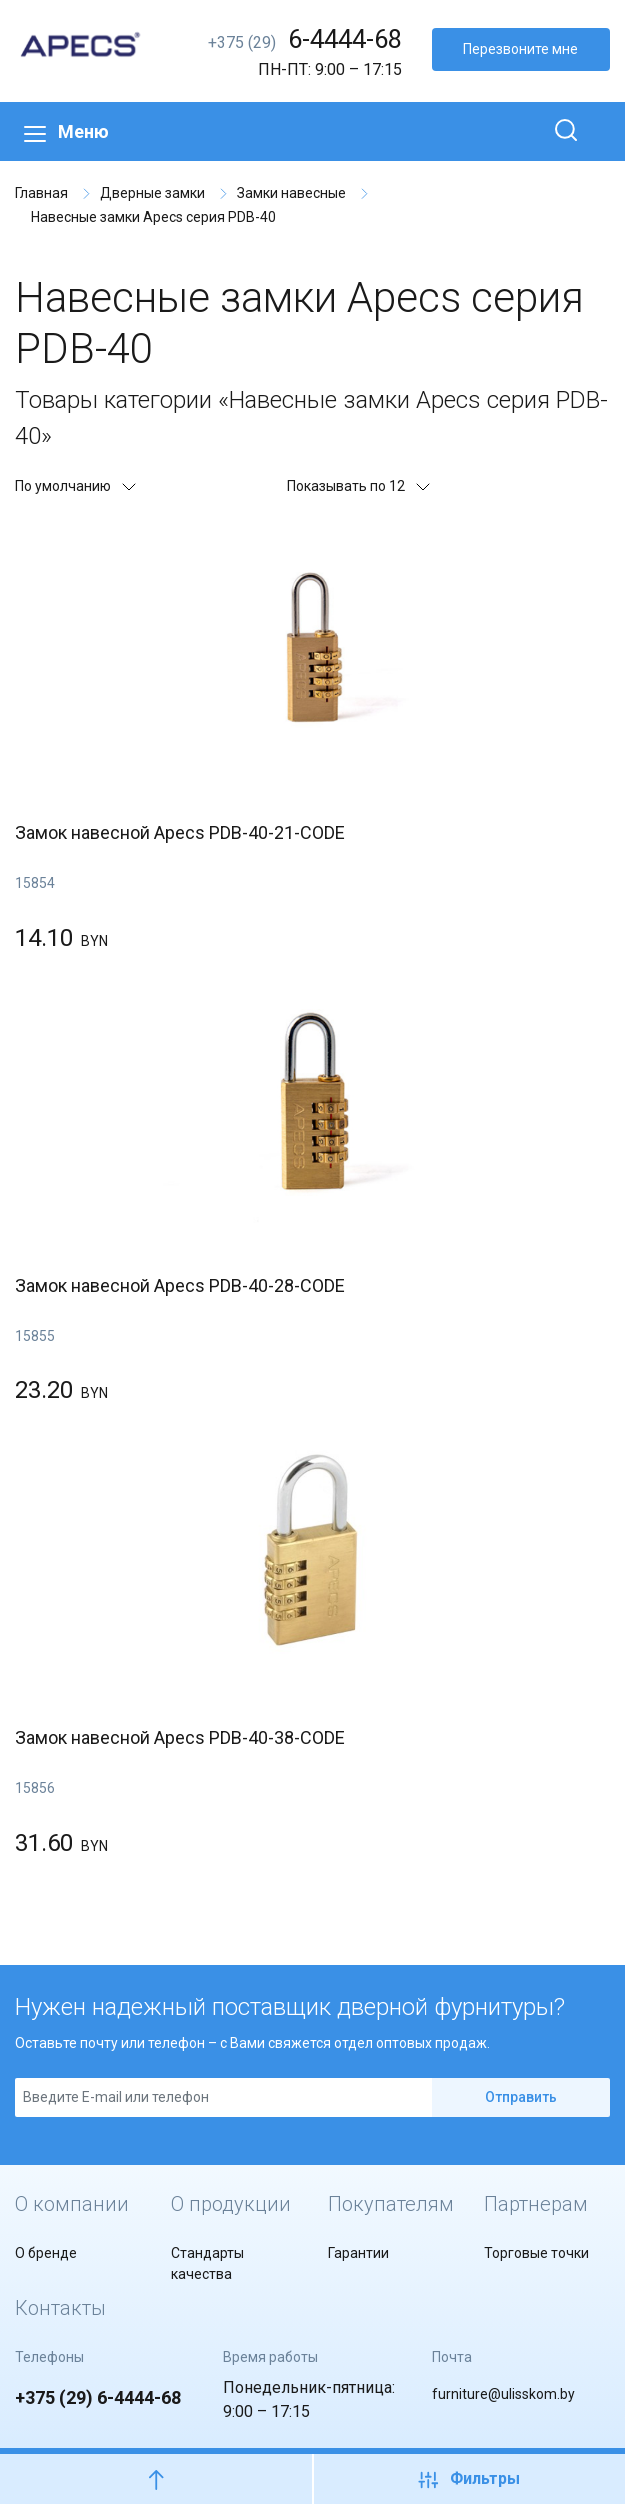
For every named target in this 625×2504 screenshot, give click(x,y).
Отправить (521, 2097)
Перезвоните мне (520, 49)
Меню (66, 131)
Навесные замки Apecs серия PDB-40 (153, 217)
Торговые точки (536, 2253)
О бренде (46, 2253)
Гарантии (358, 2253)
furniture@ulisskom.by (503, 2394)
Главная (41, 193)
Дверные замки (152, 193)
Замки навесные (291, 193)
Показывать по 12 (357, 486)
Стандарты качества (207, 2263)
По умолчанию (74, 486)
